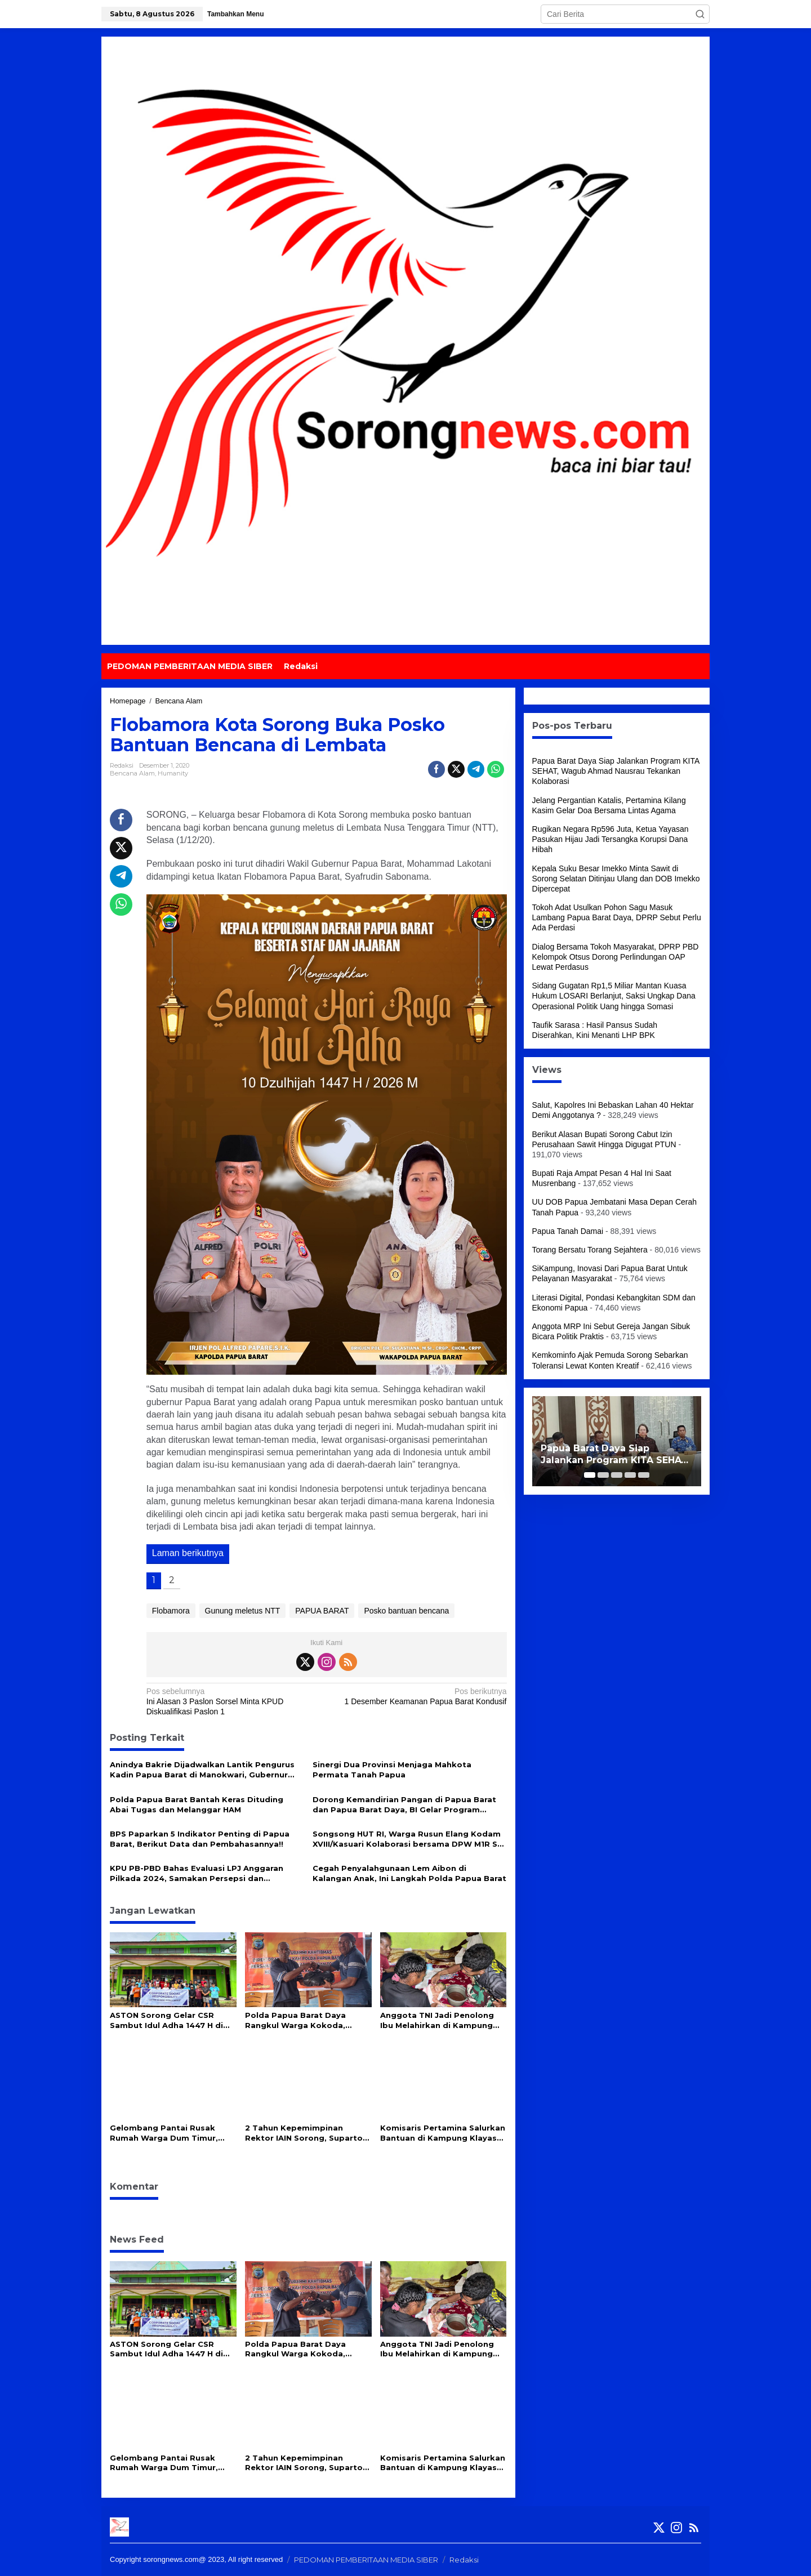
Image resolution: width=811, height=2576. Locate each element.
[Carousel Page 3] (616, 1475)
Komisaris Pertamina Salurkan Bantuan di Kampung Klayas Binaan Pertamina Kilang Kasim (442, 2133)
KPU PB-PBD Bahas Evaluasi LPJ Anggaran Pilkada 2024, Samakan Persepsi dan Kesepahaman (196, 1873)
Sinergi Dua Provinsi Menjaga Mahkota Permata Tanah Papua (392, 1769)
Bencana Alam (132, 773)
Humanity (173, 773)
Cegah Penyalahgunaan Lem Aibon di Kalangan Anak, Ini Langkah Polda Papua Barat (409, 1873)
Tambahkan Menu (235, 14)
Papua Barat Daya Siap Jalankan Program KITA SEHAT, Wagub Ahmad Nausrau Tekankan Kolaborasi (615, 771)
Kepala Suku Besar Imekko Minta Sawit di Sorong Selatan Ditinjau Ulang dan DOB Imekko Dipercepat (616, 878)
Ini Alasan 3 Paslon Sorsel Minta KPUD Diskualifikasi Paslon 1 (232, 1701)
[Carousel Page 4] (630, 1475)
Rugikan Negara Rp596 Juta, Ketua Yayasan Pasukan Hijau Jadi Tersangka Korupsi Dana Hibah (610, 839)
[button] (700, 14)
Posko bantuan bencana (406, 1610)
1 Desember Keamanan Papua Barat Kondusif (419, 1696)
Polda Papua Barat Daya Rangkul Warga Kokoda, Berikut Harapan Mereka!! (297, 2020)
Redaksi (464, 2559)
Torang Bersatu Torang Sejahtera (590, 1249)
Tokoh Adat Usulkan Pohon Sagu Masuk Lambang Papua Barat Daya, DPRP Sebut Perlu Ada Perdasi (616, 917)
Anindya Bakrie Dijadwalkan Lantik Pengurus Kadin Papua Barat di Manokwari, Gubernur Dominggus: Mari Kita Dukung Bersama (202, 1770)
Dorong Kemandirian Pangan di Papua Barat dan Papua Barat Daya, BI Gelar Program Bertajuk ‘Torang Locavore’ (404, 1805)
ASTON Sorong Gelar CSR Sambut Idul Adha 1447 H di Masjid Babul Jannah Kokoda (169, 2020)
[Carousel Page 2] (603, 1475)
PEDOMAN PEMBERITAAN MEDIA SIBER (366, 2559)
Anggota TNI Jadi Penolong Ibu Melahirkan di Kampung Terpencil (437, 2020)
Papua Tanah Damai (568, 1231)
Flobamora (171, 1610)
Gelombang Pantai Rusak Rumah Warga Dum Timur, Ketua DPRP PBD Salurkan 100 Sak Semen (172, 2133)
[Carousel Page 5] (643, 1475)
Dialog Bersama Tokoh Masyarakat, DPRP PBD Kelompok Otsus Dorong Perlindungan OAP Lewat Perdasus (615, 956)
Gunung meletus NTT (242, 1610)
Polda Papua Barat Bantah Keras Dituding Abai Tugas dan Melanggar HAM (196, 1804)
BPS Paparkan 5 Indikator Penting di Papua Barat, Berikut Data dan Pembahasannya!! (199, 1838)
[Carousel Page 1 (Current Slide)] (589, 1475)
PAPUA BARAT (322, 1610)
